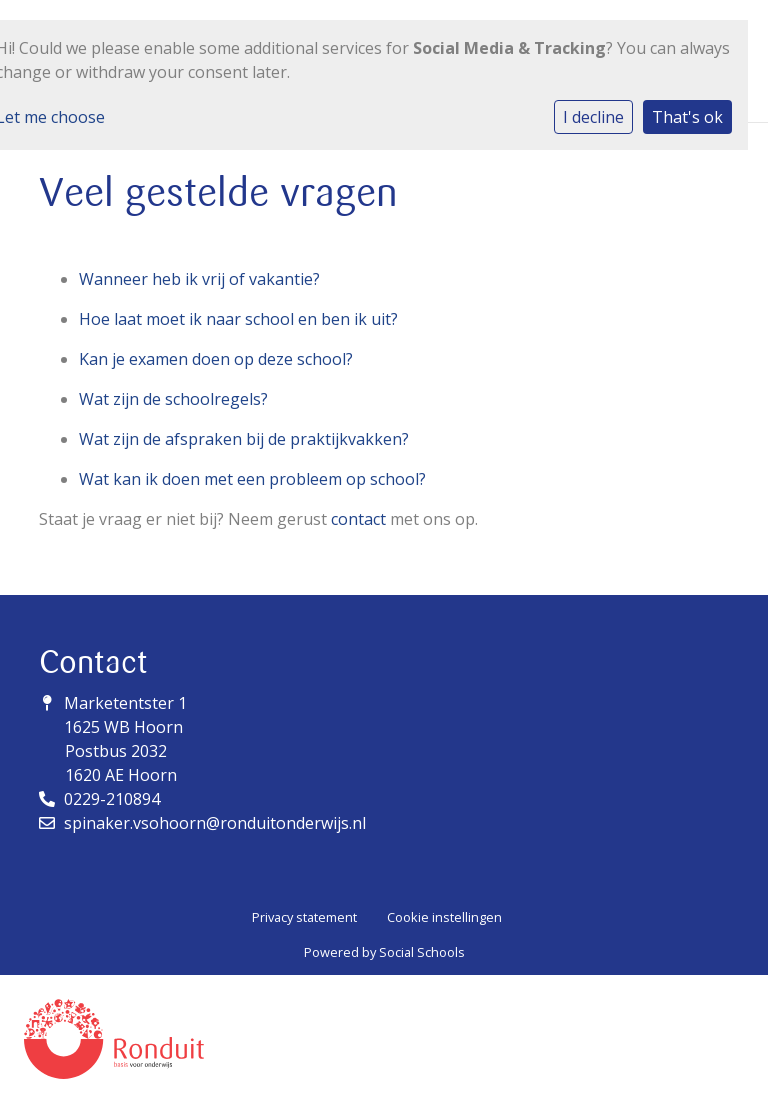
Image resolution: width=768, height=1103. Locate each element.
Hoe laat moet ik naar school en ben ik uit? (238, 319)
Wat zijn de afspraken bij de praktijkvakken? (244, 439)
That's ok (687, 117)
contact (358, 519)
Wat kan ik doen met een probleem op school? (252, 479)
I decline (593, 117)
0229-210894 (112, 799)
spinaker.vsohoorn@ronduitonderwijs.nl (215, 823)
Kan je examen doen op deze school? (216, 359)
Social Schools (422, 952)
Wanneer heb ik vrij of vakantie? (199, 279)
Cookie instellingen (444, 917)
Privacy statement (304, 917)
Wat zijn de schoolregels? (173, 399)
